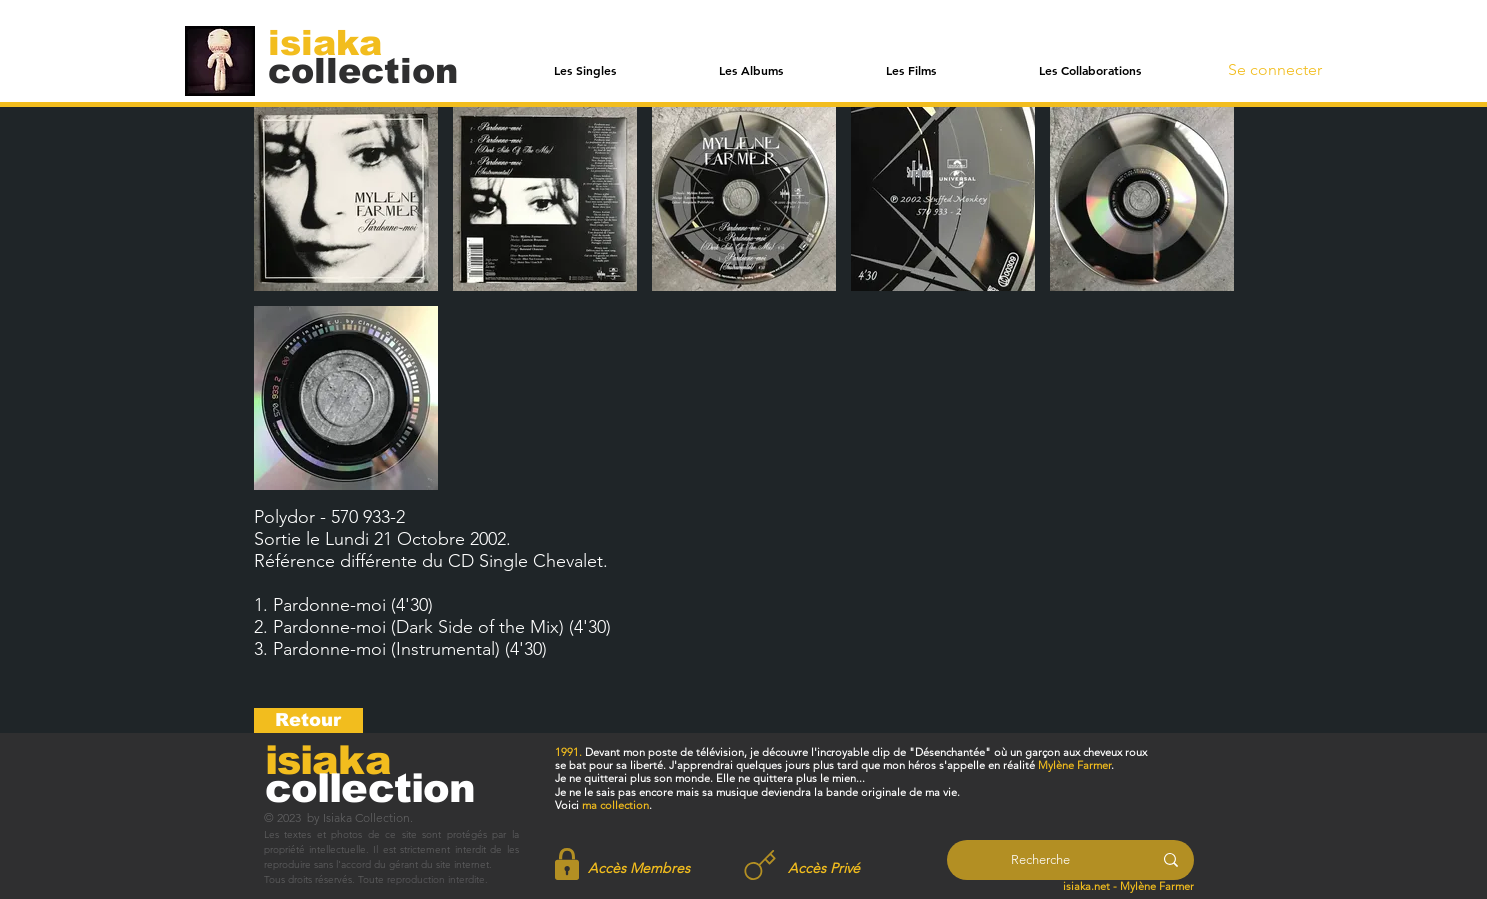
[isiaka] (336, 42)
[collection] (363, 70)
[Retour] (308, 720)
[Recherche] (1040, 860)
